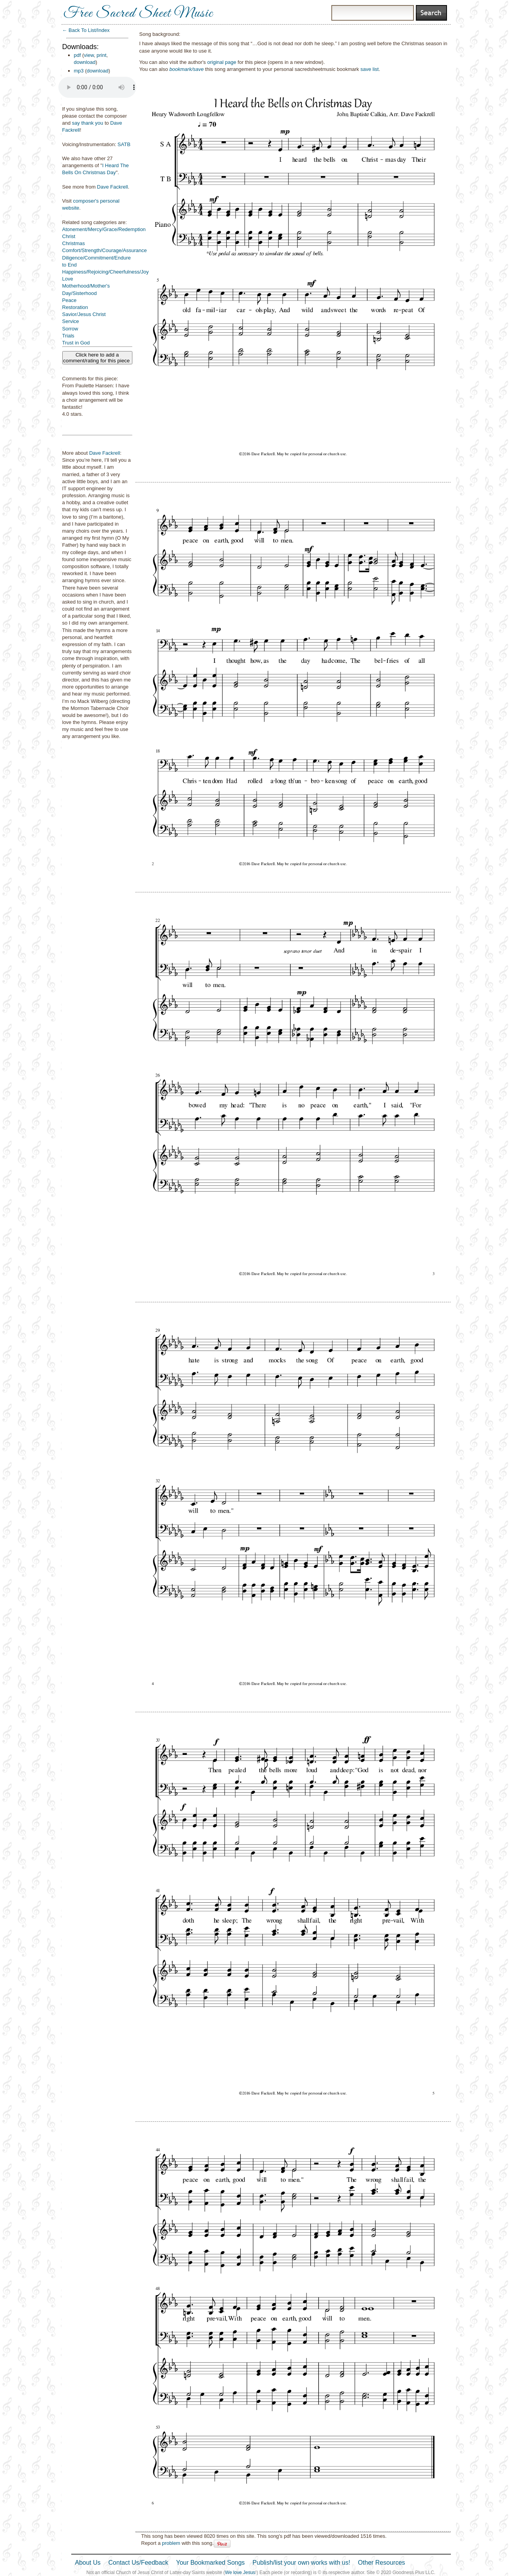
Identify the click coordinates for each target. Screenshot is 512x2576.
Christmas (73, 243)
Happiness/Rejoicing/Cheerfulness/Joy (105, 272)
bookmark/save (186, 69)
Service (70, 321)
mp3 (79, 71)
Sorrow (70, 329)
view (89, 55)
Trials (68, 336)
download (85, 62)
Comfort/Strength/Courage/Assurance (104, 250)
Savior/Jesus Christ (84, 314)
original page (221, 62)
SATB (124, 144)
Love (67, 279)
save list (370, 69)
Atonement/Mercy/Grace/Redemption (104, 229)
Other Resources (381, 2562)
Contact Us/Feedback (138, 2562)
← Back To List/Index (86, 30)
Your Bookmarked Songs (210, 2562)
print (101, 55)
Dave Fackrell (112, 187)
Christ (69, 236)
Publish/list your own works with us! (301, 2562)
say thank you (87, 123)
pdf (77, 55)
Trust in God (76, 343)
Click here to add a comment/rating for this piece (97, 358)
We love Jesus (240, 2572)
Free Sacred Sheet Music (138, 14)
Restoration (75, 307)
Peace (69, 300)
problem (171, 2543)
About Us (88, 2562)
